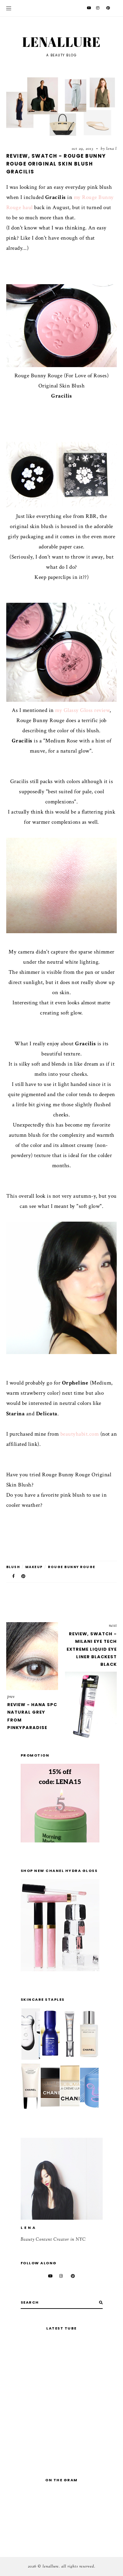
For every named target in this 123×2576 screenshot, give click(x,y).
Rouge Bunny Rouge (71, 1566)
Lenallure (61, 42)
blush (13, 1566)
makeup (34, 1566)
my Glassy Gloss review (82, 710)
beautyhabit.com (79, 1434)
